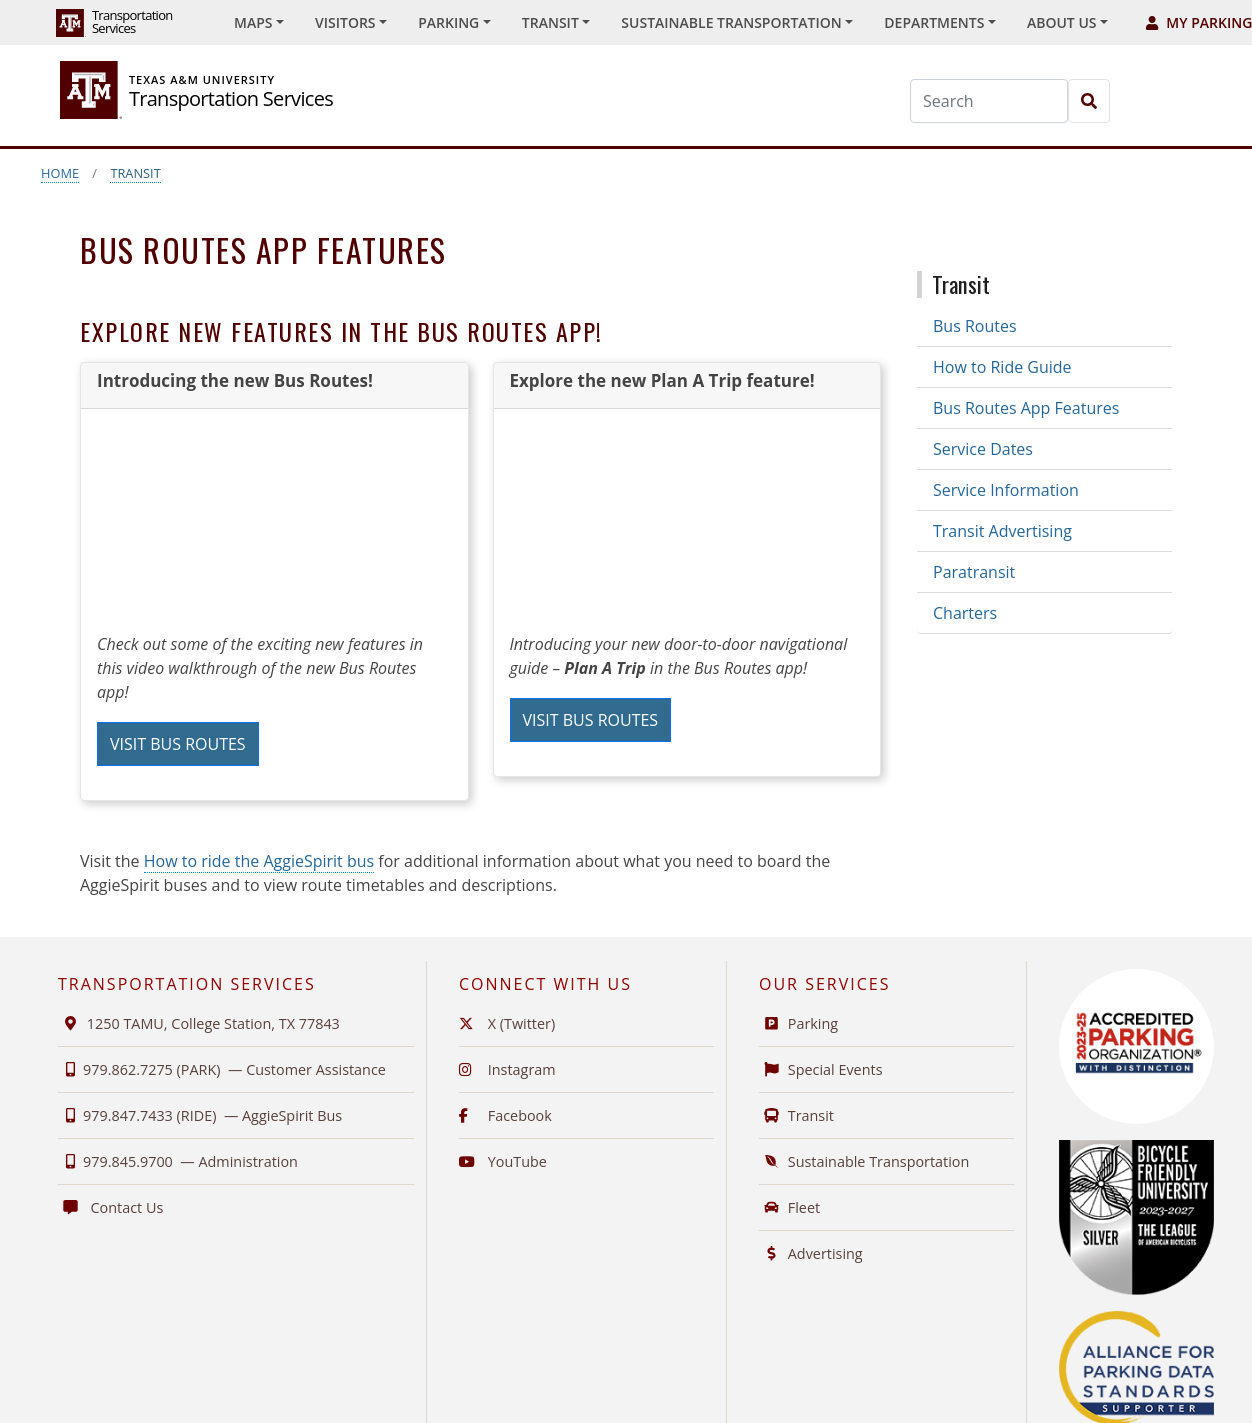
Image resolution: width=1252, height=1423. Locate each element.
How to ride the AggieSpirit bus (259, 861)
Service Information (1006, 490)
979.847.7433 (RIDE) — (200, 1115)
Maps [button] (253, 22)
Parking (798, 1023)
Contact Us (110, 1207)
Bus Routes (975, 326)
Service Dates (983, 449)
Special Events (821, 1069)
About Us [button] (1062, 22)
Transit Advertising (1002, 531)
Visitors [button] (345, 22)
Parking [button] (448, 22)
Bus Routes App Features (1026, 408)
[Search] (989, 101)
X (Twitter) (507, 1023)
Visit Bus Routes (178, 744)
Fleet (789, 1207)
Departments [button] (934, 22)
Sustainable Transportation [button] (731, 22)
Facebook (505, 1115)
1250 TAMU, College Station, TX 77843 (199, 1023)
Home (60, 173)
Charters (965, 613)
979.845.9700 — (178, 1161)
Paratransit (974, 572)
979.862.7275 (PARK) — (222, 1069)
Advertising (811, 1253)
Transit (135, 173)
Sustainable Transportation (864, 1161)
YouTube (503, 1161)
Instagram (507, 1069)
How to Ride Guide (1002, 367)
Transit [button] (550, 22)
